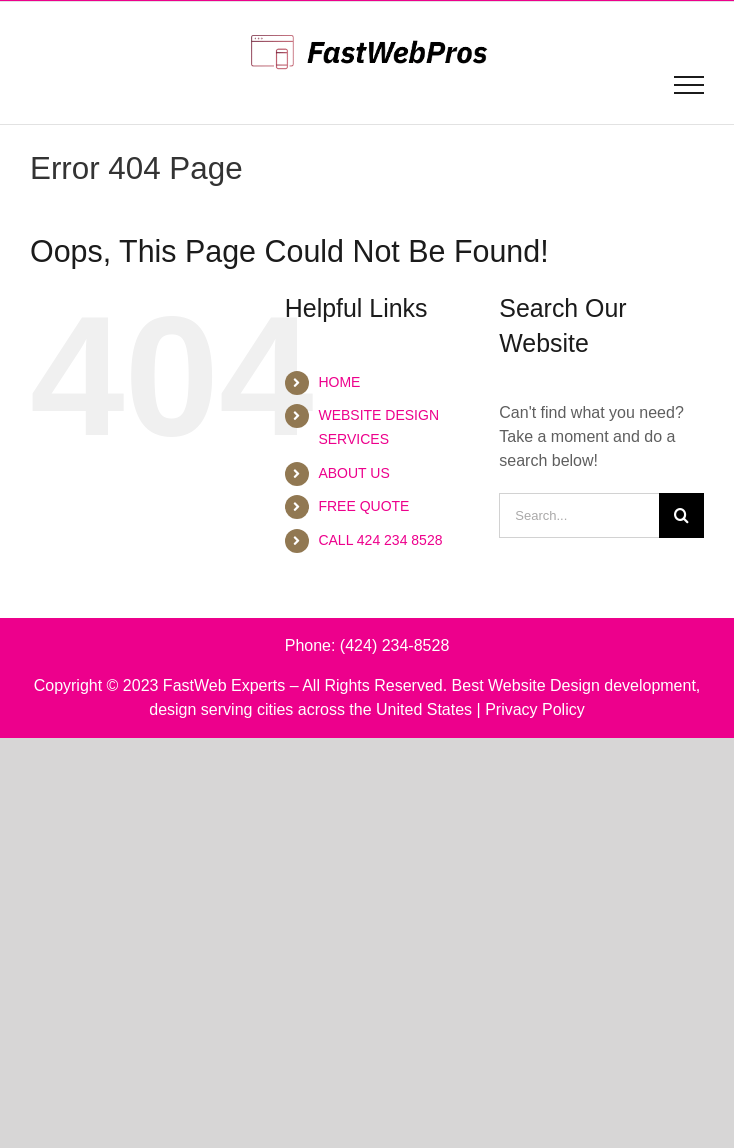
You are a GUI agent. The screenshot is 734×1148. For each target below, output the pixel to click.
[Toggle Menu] (689, 85)
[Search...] (579, 515)
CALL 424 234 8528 (380, 540)
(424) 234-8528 (394, 645)
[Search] (681, 515)
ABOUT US (353, 473)
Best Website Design (526, 685)
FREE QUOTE (363, 506)
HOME (339, 382)
